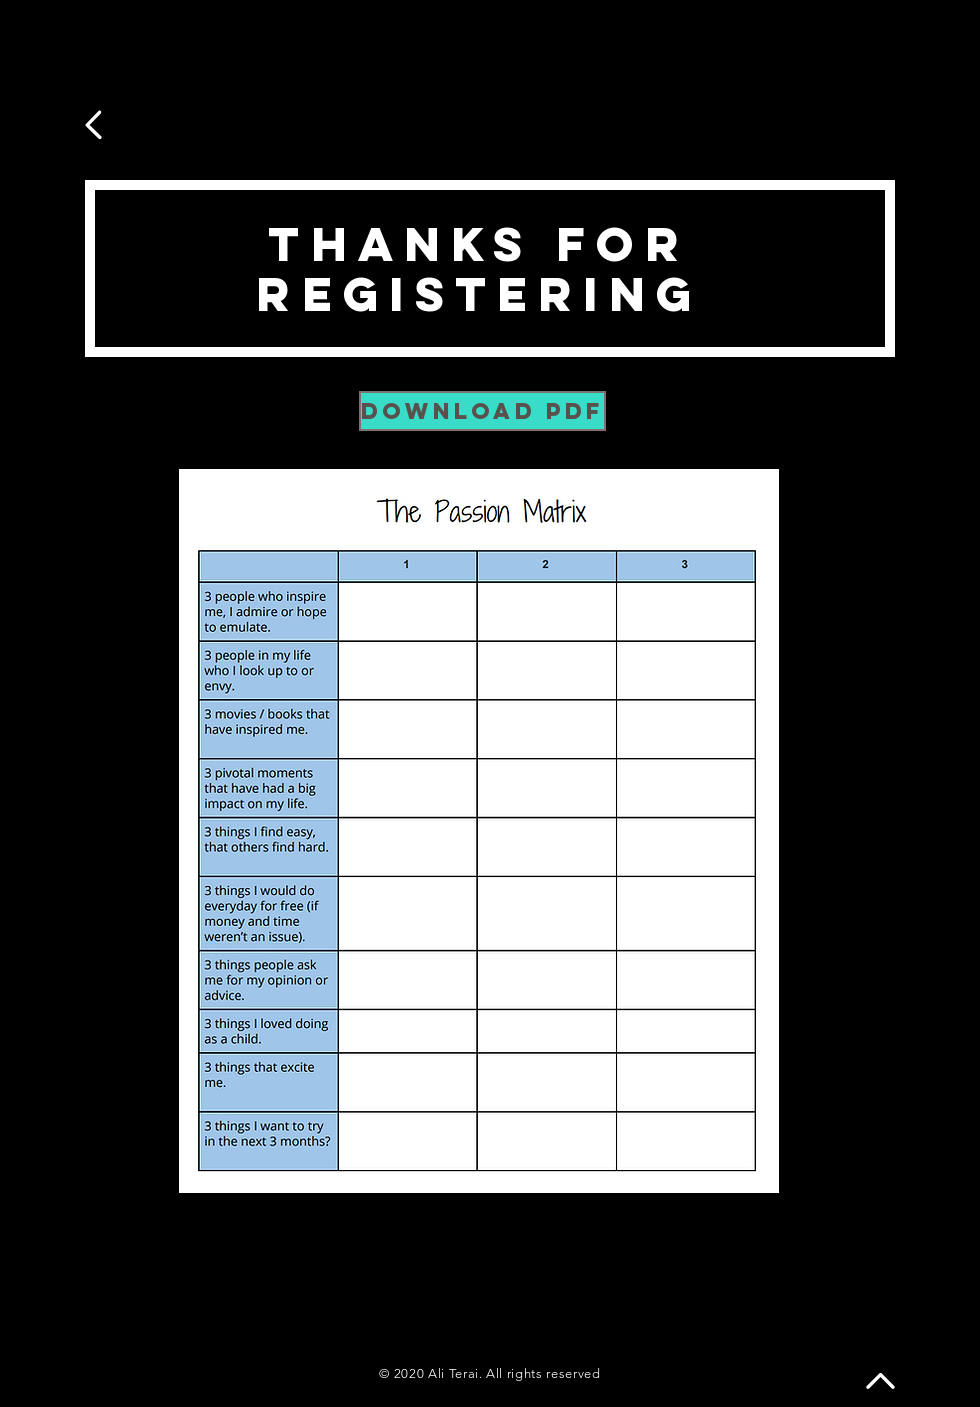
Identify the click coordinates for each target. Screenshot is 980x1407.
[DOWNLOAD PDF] (482, 411)
